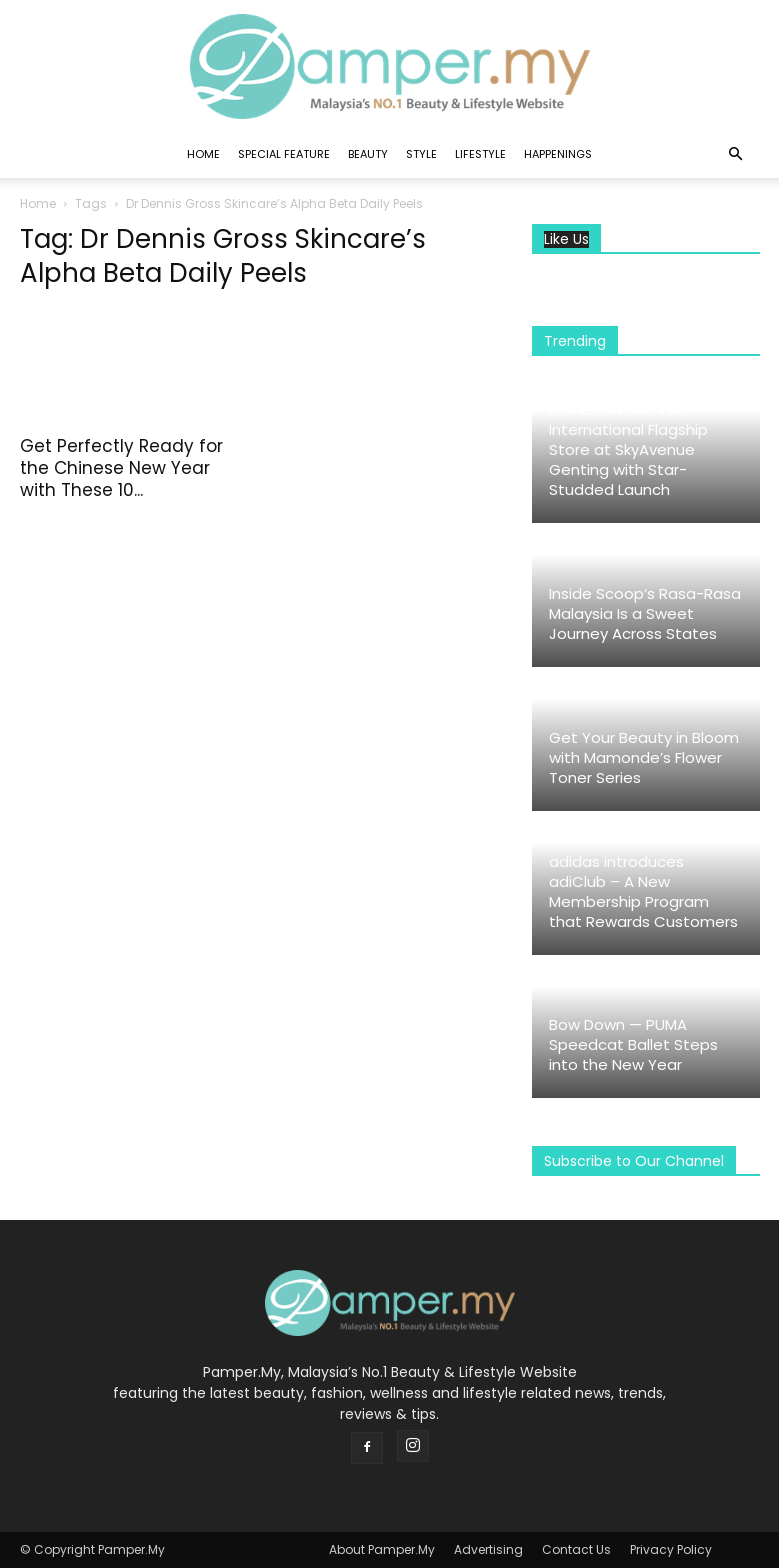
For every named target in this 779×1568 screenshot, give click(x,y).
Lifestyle (480, 154)
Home (203, 154)
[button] (736, 154)
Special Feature (284, 154)
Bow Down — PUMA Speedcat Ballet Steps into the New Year (633, 1044)
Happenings (558, 154)
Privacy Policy (671, 1549)
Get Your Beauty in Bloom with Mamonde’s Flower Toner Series (644, 757)
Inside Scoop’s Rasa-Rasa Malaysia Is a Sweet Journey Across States (645, 613)
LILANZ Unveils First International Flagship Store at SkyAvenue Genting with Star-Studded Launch (628, 449)
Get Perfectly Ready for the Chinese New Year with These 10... (121, 468)
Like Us (566, 239)
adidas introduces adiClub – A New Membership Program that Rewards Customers (643, 891)
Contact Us (576, 1549)
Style (421, 154)
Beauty (368, 154)
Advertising (488, 1549)
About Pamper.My (382, 1549)
